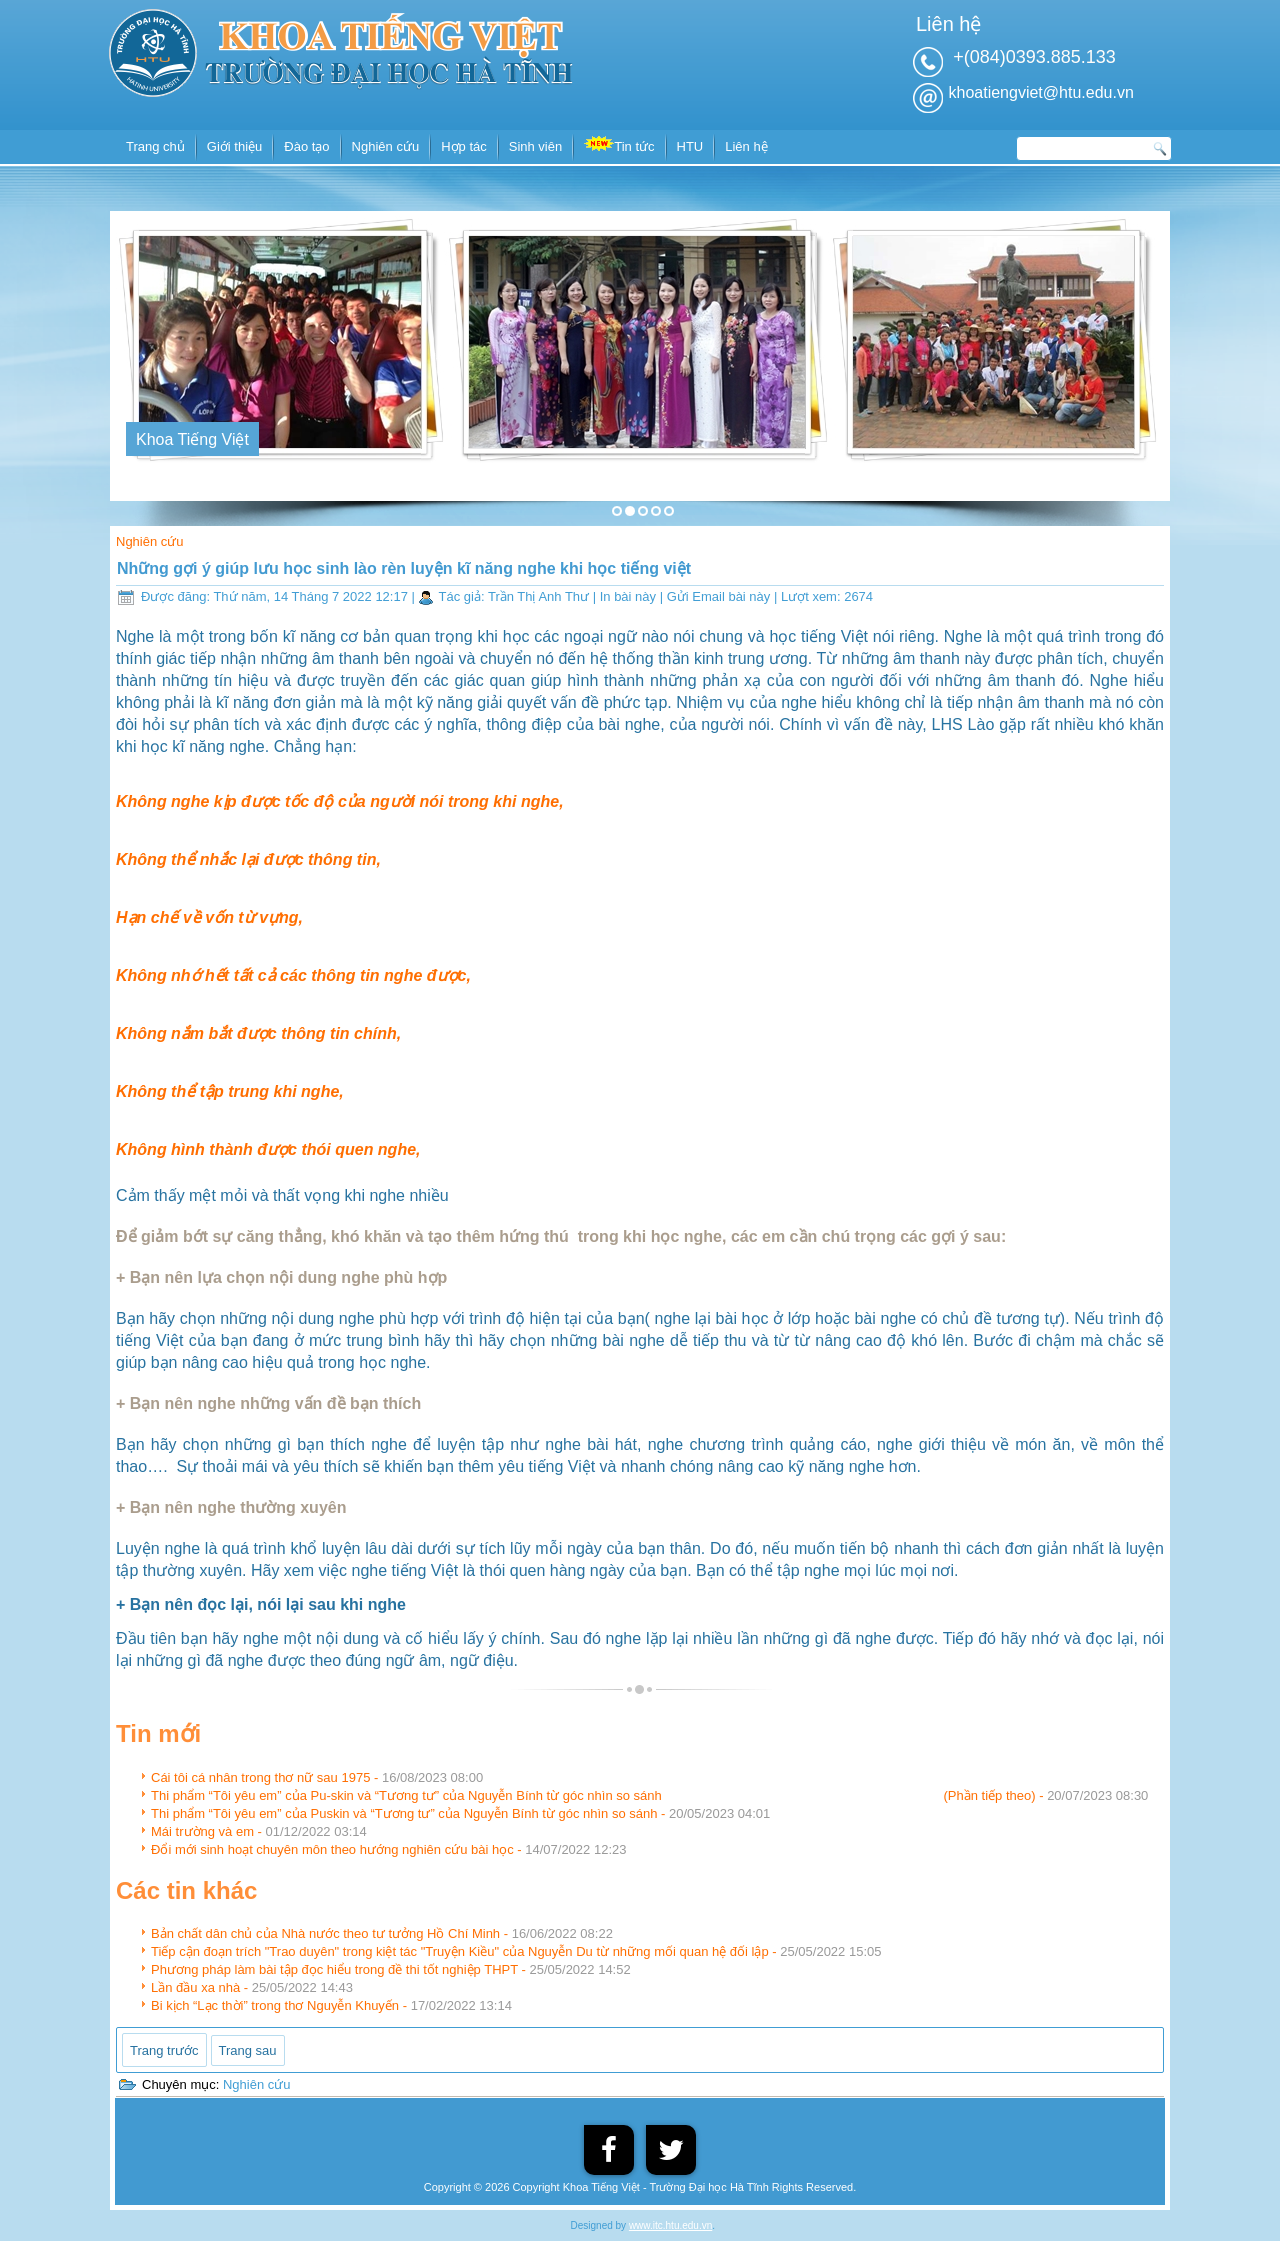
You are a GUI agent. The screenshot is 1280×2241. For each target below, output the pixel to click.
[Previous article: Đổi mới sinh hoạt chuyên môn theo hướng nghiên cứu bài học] (164, 2050)
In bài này (630, 596)
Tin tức (619, 145)
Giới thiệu (234, 146)
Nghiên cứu (386, 146)
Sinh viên (535, 146)
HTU (690, 146)
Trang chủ (155, 146)
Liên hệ (746, 146)
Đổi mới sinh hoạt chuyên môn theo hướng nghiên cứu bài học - (388, 1849)
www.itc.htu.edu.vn (670, 2225)
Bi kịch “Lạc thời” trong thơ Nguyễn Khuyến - (331, 2005)
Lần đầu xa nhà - (252, 1987)
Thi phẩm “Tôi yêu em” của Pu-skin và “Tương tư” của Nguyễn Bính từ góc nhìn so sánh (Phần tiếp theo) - (649, 1795)
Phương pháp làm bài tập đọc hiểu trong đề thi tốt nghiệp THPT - (391, 1969)
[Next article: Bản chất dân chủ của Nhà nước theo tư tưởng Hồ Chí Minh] (248, 2050)
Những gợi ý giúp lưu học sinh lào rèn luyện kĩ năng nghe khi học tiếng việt (404, 568)
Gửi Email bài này (720, 596)
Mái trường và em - (259, 1831)
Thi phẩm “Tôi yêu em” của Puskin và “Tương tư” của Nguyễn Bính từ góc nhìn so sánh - (460, 1813)
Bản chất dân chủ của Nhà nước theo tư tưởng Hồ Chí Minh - (382, 1933)
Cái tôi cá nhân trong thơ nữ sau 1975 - (317, 1777)
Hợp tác (464, 146)
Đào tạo (306, 146)
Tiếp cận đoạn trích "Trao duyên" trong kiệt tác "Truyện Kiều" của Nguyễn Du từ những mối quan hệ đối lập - (516, 1951)
